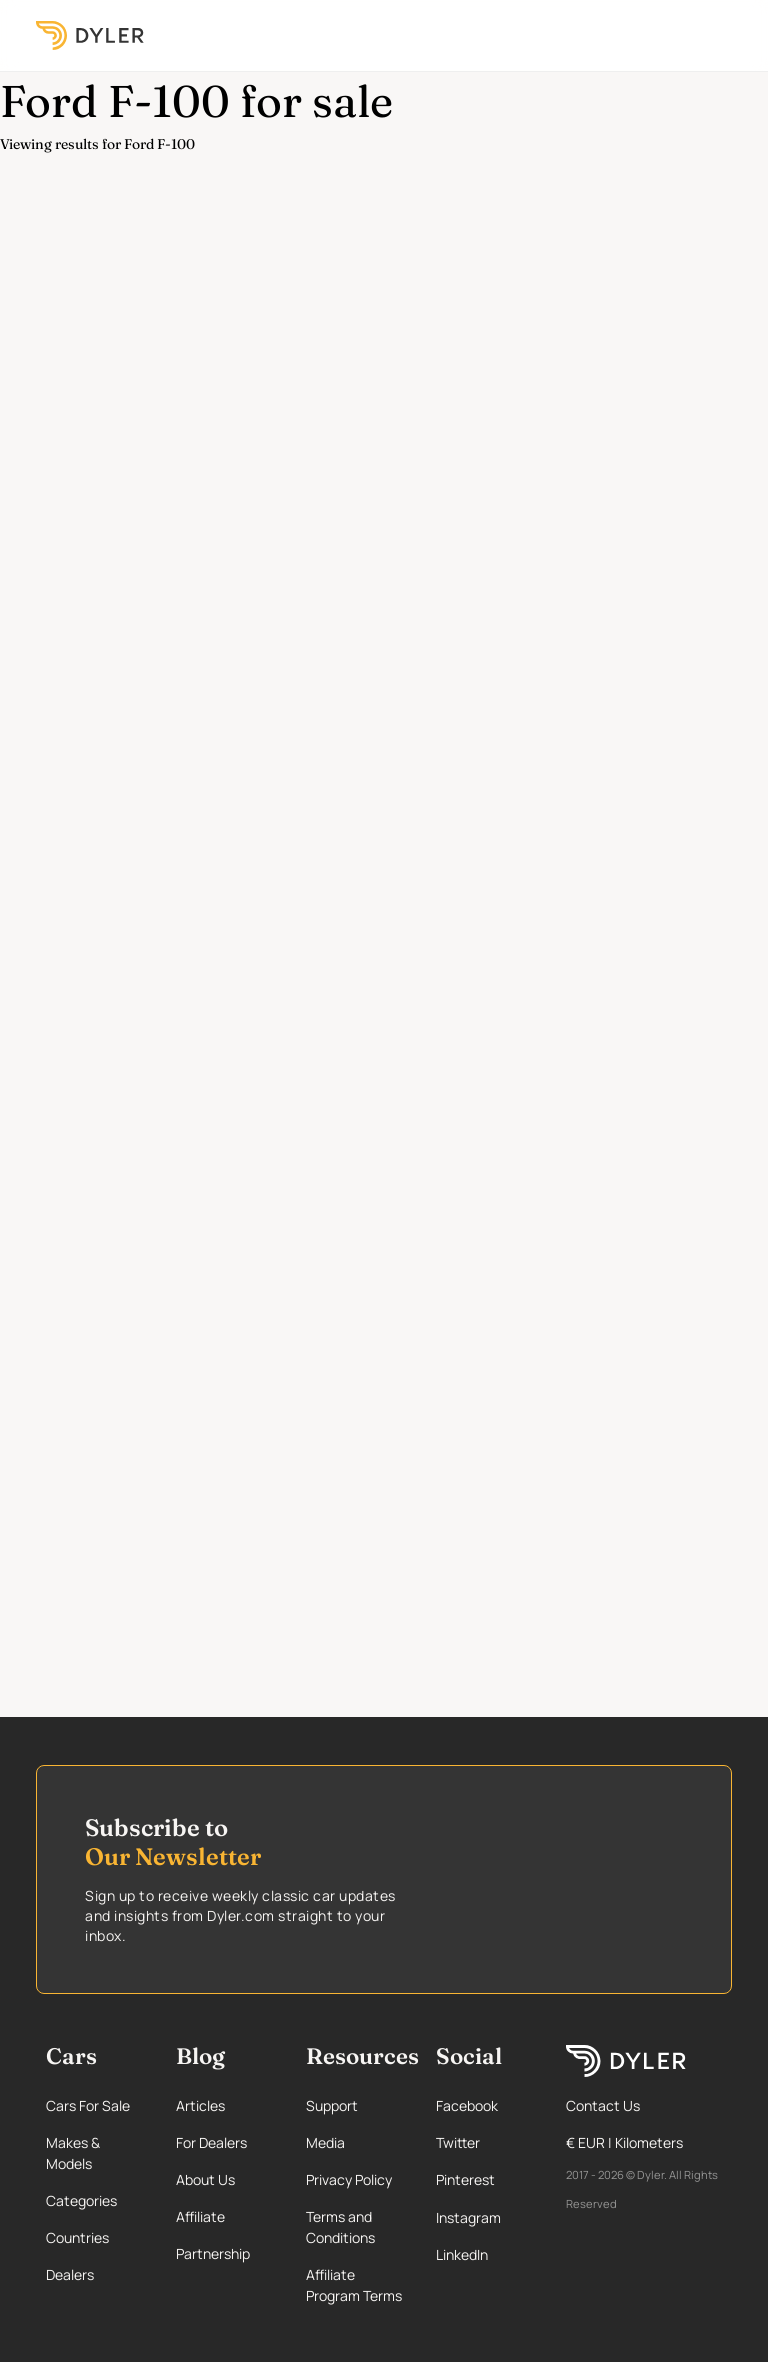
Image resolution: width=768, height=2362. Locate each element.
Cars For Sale (88, 2105)
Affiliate (200, 2216)
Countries (77, 2237)
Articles (200, 2105)
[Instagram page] (484, 2217)
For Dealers (211, 2142)
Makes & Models (73, 2153)
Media (325, 2142)
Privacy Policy (349, 2179)
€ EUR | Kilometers (624, 2142)
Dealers (70, 2274)
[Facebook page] (484, 2105)
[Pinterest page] (484, 2179)
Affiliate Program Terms (354, 2285)
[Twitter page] (484, 2142)
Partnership (213, 2253)
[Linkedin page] (484, 2254)
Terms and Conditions (340, 2227)
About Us (205, 2179)
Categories (81, 2200)
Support (332, 2105)
